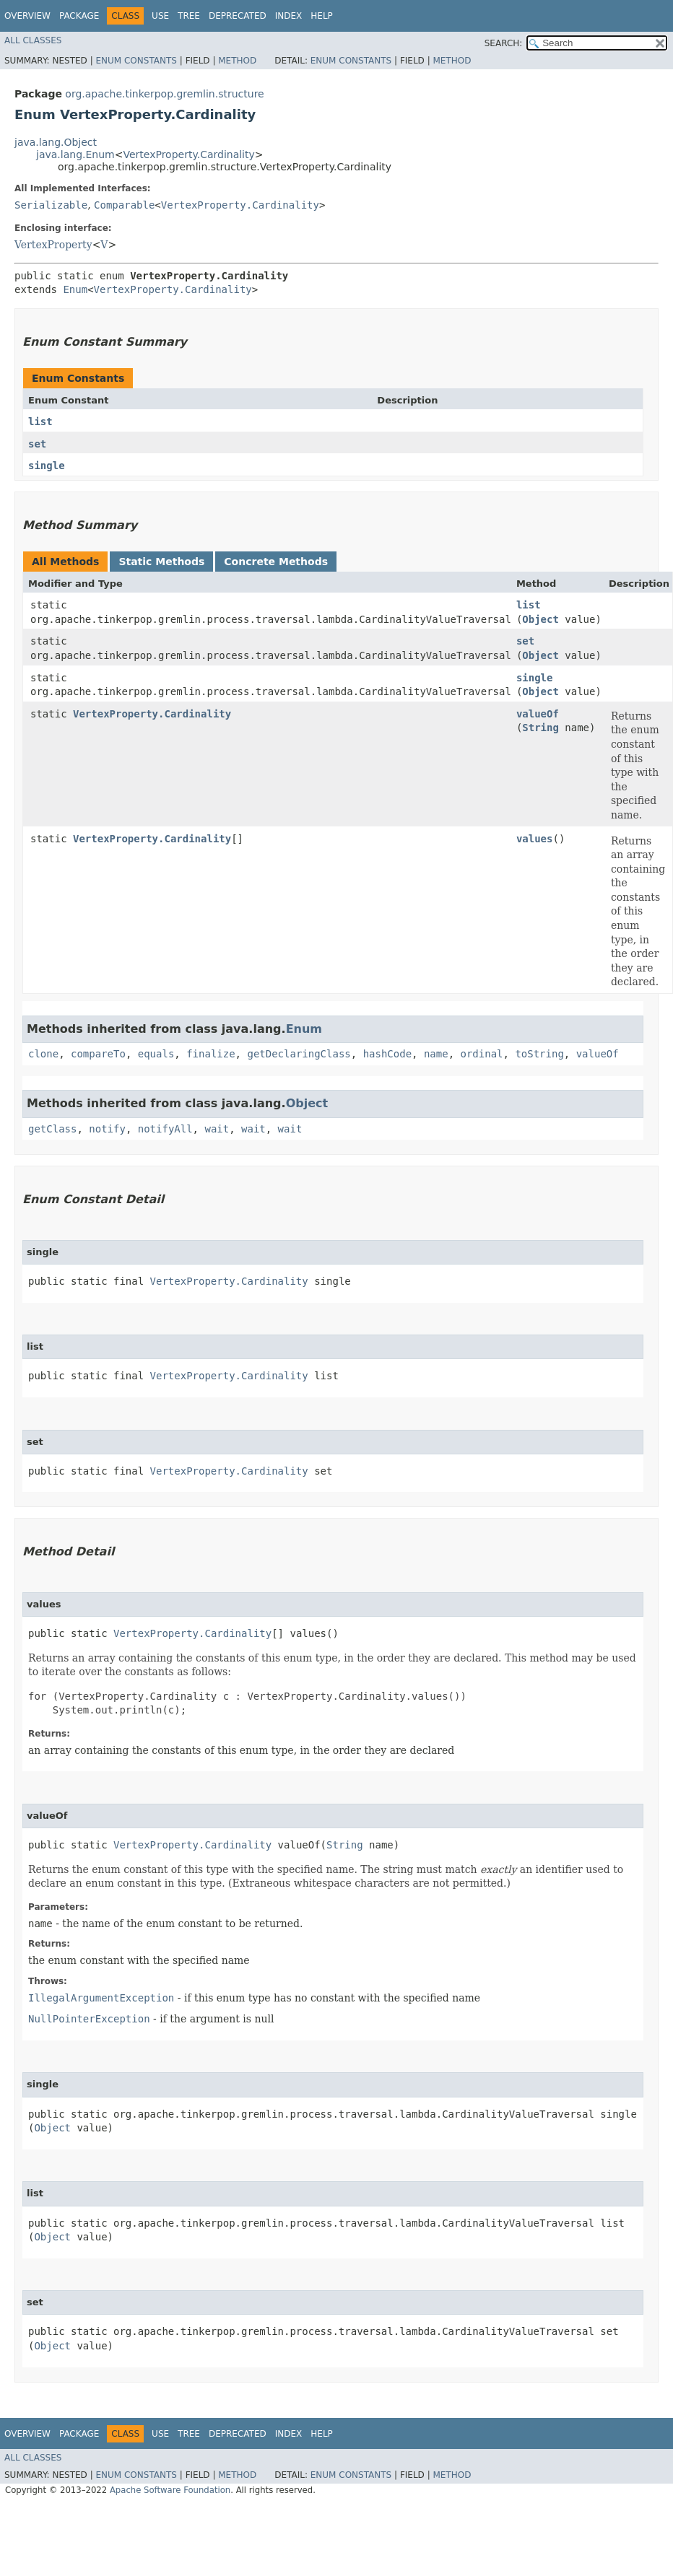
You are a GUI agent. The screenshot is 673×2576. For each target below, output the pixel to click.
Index (289, 16)
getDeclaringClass (298, 1054)
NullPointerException (89, 2019)
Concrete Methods (276, 561)
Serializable (50, 205)
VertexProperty (53, 244)
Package (79, 16)
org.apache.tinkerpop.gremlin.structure (164, 94)
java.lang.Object (55, 142)
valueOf (537, 714)
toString (539, 1054)
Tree (189, 16)
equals (156, 1054)
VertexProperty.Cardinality (188, 154)
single (46, 465)
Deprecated (237, 16)
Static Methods (161, 561)
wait (216, 1129)
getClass (52, 1129)
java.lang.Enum (75, 154)
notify (107, 1129)
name (436, 1054)
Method (237, 61)
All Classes (32, 40)
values (534, 838)
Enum (75, 289)
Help (322, 16)
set (37, 444)
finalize (210, 1054)
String (540, 727)
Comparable (124, 205)
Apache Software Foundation (170, 2490)
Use (160, 16)
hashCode (387, 1054)
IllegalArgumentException (101, 1998)
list (40, 421)
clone (43, 1054)
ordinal (482, 1054)
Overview (27, 16)
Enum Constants (135, 61)
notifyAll (165, 1129)
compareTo (98, 1054)
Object (540, 619)
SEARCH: (504, 43)
